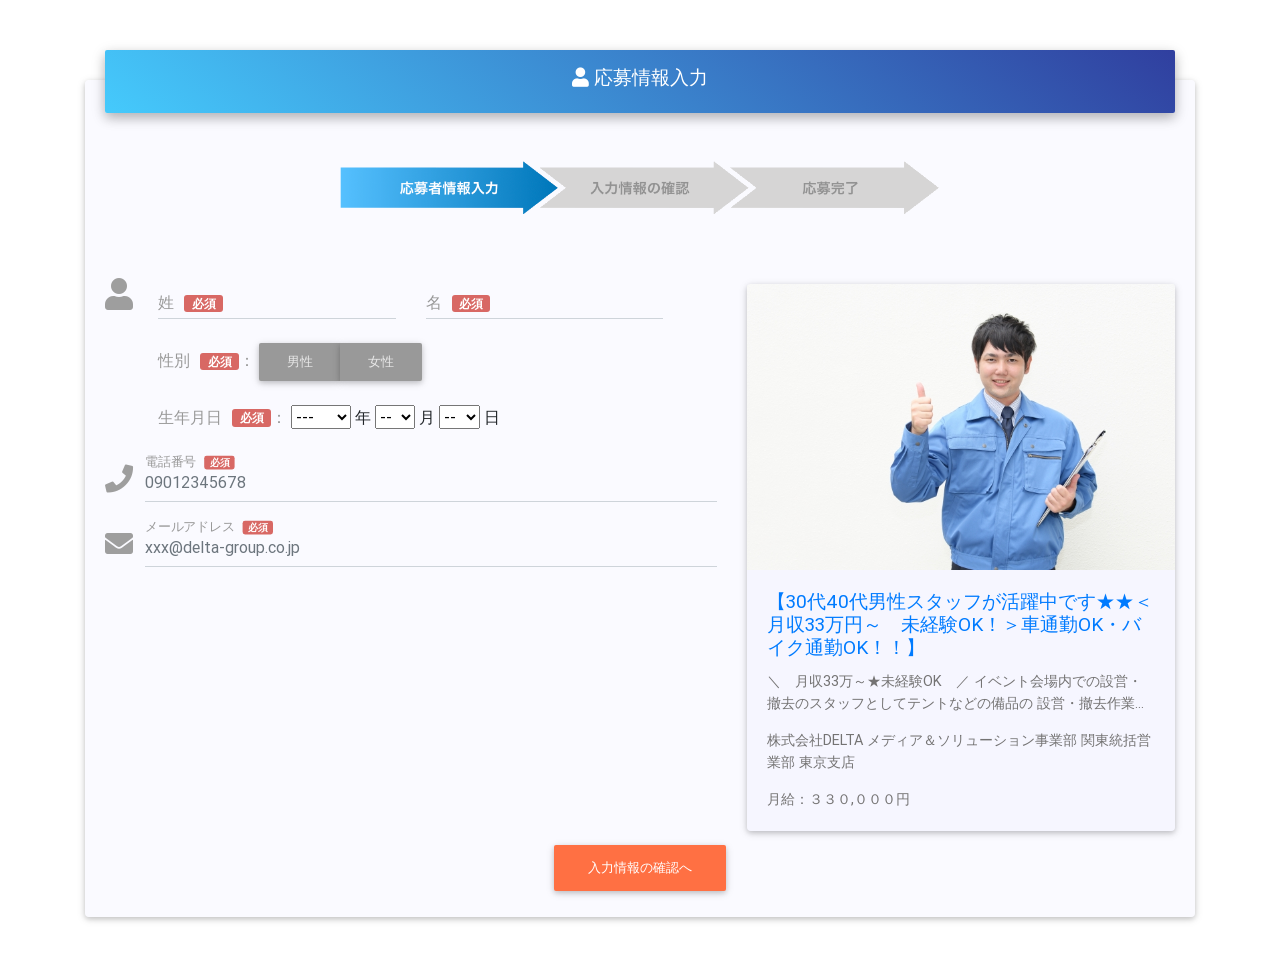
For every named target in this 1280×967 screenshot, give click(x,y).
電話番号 (190, 461)
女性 (381, 361)
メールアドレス (209, 526)
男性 (300, 361)
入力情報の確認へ (640, 867)
